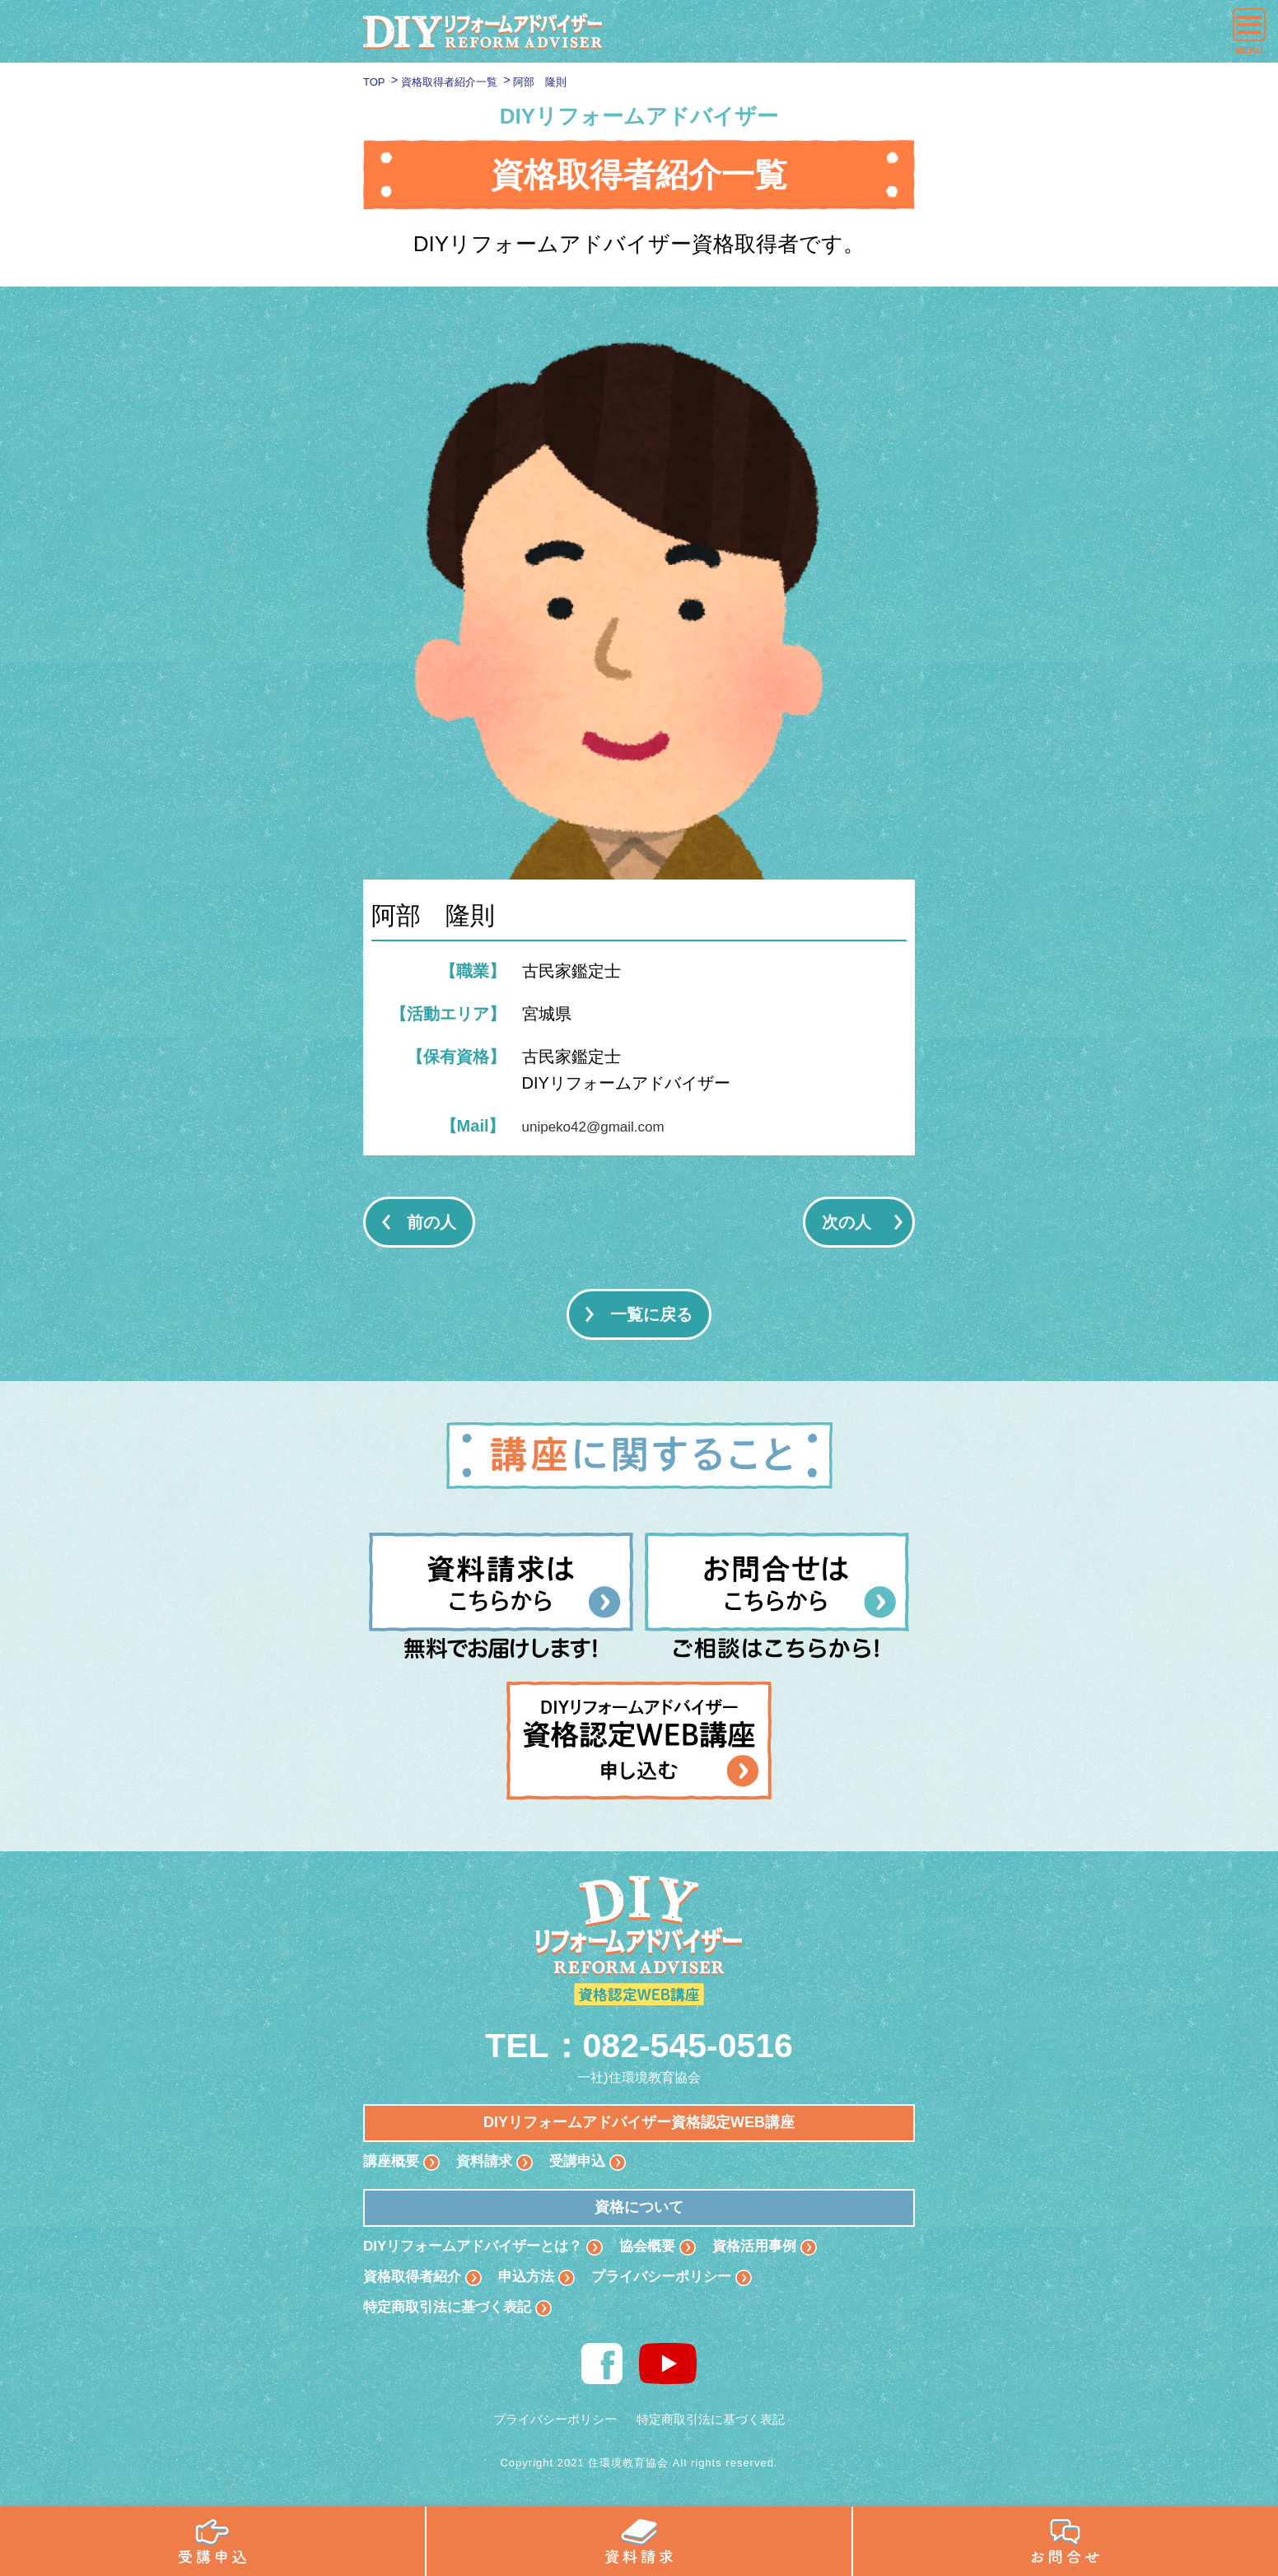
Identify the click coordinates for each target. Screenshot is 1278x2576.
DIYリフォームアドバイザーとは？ (479, 2247)
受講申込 (585, 2162)
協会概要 (662, 2247)
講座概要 (392, 2162)
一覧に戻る (651, 1314)
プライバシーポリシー (674, 2279)
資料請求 (489, 2162)
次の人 (846, 1222)
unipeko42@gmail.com (606, 1126)
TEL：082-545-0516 (638, 2044)
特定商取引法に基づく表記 (452, 2311)
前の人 (431, 1222)
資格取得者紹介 (415, 2279)
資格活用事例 (773, 2247)
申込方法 (533, 2279)
